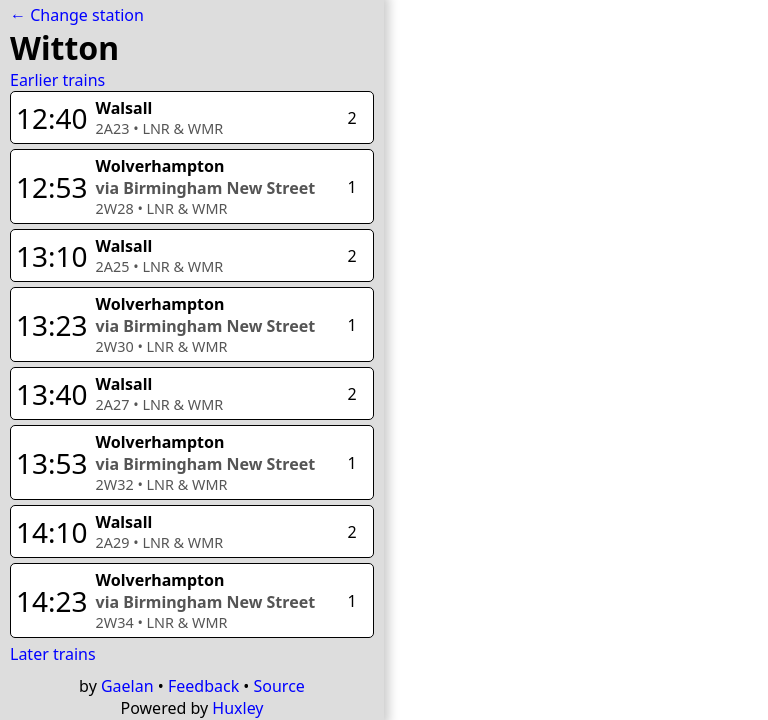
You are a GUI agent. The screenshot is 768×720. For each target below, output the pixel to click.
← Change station (77, 15)
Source (279, 686)
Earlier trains (57, 80)
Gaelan (127, 686)
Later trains (53, 654)
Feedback (203, 686)
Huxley (237, 708)
